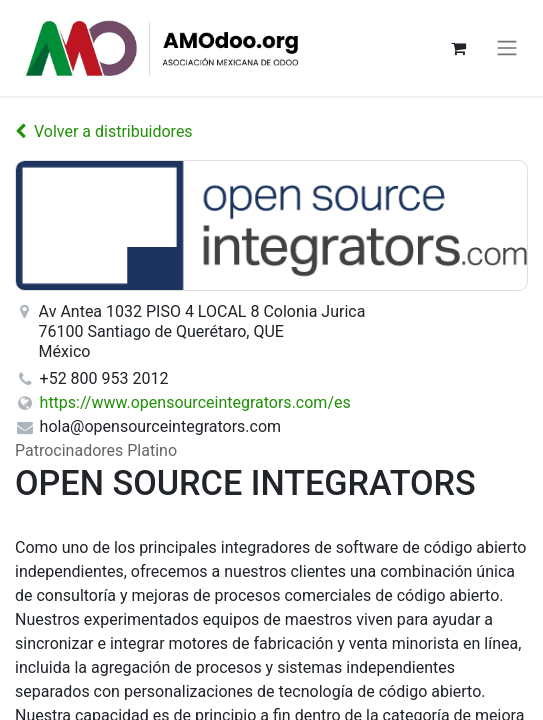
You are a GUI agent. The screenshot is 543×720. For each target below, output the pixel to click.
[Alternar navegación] (507, 48)
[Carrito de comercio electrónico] (458, 48)
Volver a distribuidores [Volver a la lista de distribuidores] (104, 131)
